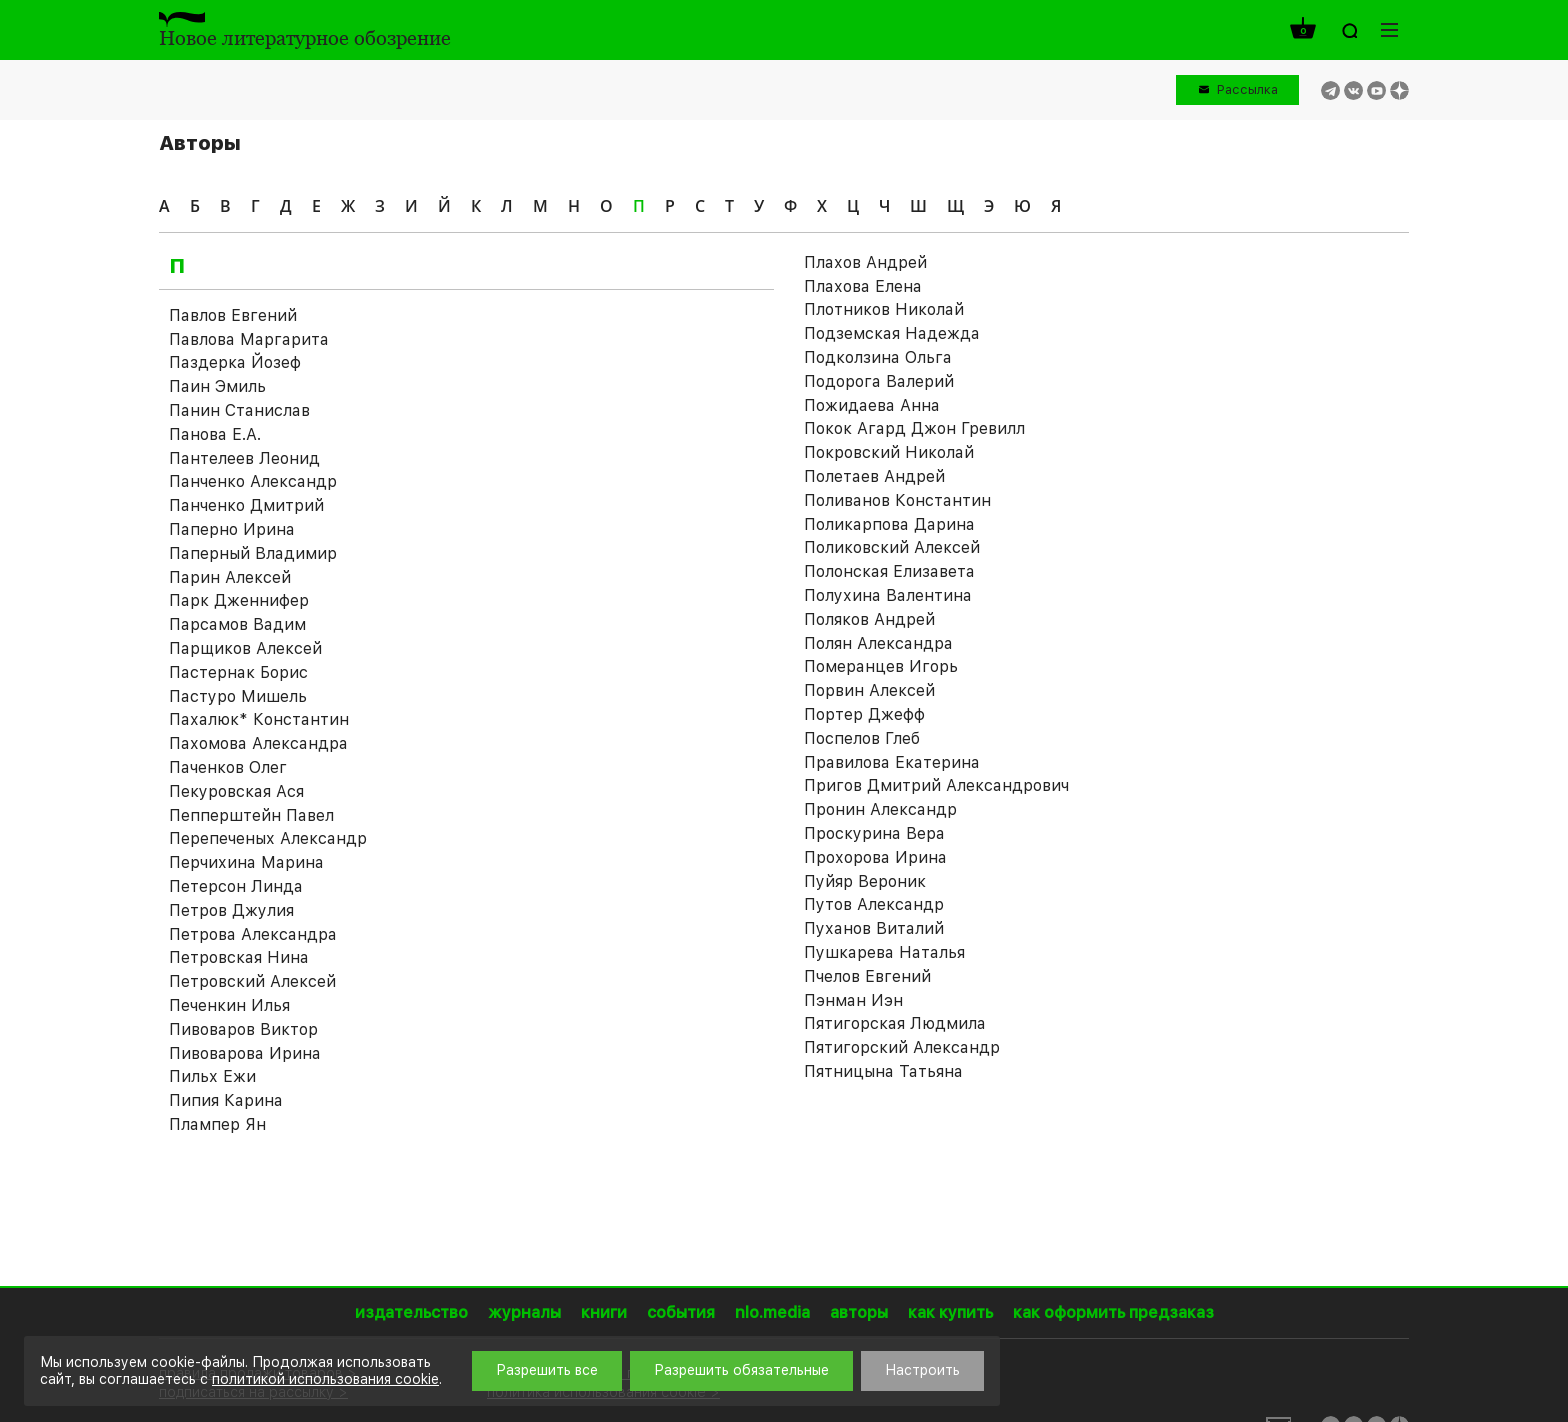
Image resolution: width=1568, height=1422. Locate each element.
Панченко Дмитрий (246, 505)
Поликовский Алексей (892, 547)
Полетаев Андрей (874, 476)
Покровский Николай (889, 452)
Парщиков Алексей (245, 648)
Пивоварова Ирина (245, 1053)
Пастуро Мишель (238, 696)
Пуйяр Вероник (865, 881)
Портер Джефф (864, 714)
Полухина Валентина (888, 595)
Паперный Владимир (253, 553)
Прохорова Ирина (875, 857)
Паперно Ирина (232, 529)
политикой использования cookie (325, 1379)
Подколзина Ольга (878, 357)
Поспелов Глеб (862, 738)
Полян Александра (878, 643)
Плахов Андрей (865, 262)
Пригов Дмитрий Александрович (936, 785)
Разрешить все (547, 1370)
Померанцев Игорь (881, 666)
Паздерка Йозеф (235, 362)
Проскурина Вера (874, 833)
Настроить (922, 1370)
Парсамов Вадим (237, 624)
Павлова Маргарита (249, 339)
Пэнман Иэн (853, 1000)
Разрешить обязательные (741, 1370)
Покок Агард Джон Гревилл (914, 428)
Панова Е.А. (215, 434)
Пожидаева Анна (872, 405)
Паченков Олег (228, 767)
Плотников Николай (884, 309)
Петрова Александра (253, 934)
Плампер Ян (217, 1124)
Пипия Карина (226, 1100)
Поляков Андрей (869, 619)
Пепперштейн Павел (251, 815)
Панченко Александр (253, 481)
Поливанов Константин (897, 500)
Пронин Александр (880, 809)
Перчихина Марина (246, 862)
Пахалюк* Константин (259, 719)
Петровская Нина (239, 957)
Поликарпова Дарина (889, 524)
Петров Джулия (231, 910)
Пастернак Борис (238, 672)
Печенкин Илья (229, 1005)
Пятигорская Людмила (895, 1023)
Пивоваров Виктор (243, 1029)
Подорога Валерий (879, 381)
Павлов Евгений (233, 315)
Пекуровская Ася (236, 791)
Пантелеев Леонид (244, 458)
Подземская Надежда (892, 333)
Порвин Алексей (869, 690)
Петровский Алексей (252, 981)
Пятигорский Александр (902, 1047)
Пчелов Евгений (867, 976)
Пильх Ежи (212, 1076)
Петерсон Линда (236, 886)
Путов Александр (874, 904)
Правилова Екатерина (892, 762)
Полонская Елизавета (889, 571)
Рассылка (1247, 89)
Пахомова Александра (258, 743)
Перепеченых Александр (268, 838)
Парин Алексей (230, 577)
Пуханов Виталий (874, 928)
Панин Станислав (239, 410)
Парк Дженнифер (239, 600)
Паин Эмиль (217, 386)
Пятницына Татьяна (883, 1071)
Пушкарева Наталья (884, 952)
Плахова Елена (863, 286)
